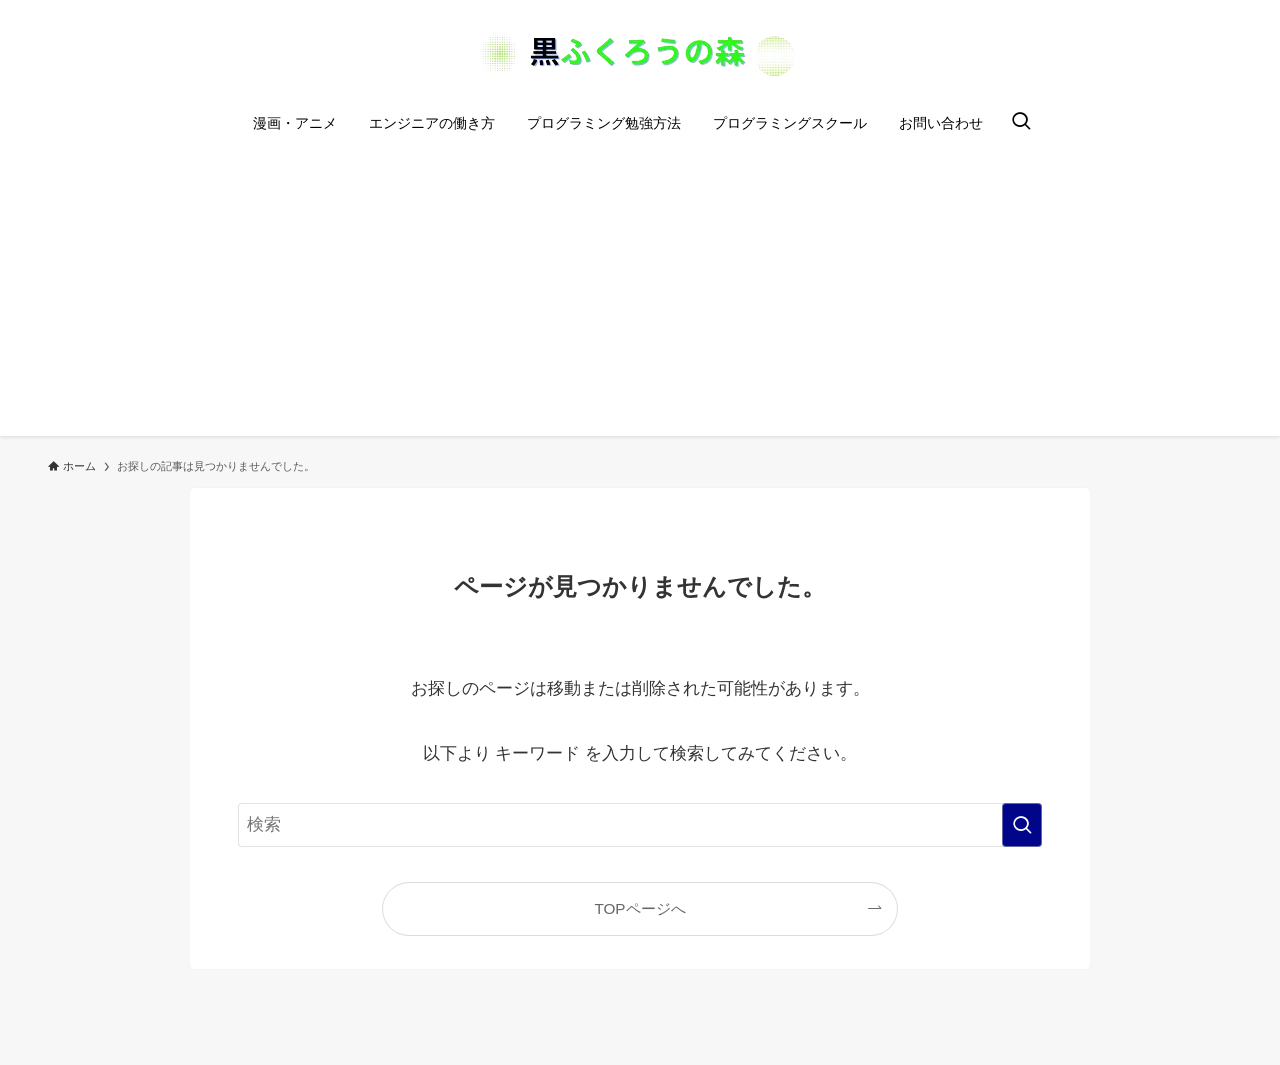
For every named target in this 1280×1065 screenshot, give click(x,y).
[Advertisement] (640, 296)
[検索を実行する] (1022, 825)
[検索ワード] (640, 825)
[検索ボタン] (1021, 123)
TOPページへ (639, 908)
